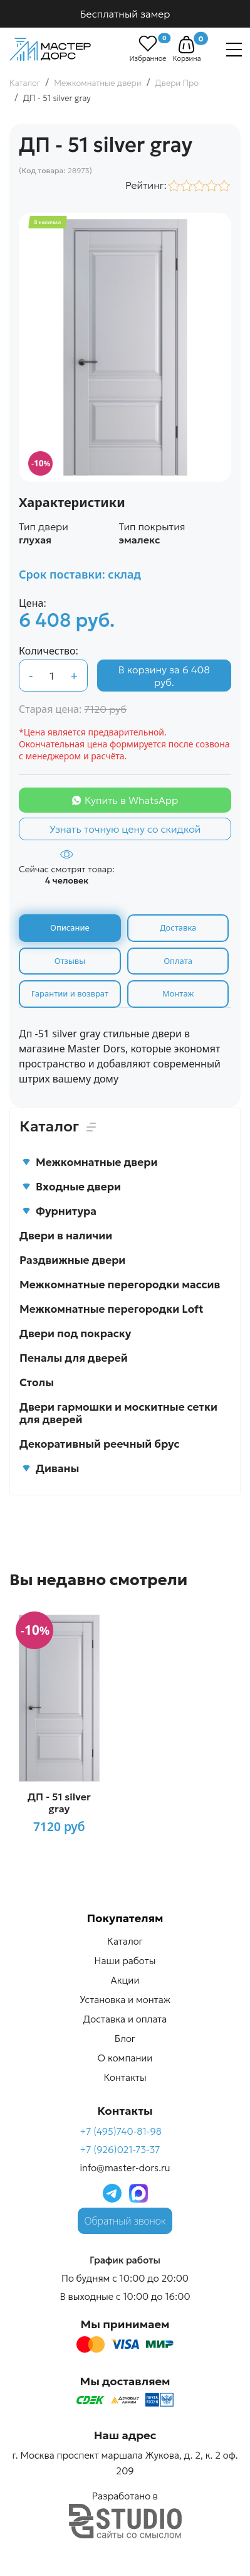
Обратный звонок (125, 2221)
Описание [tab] (70, 927)
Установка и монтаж (125, 2000)
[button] (186, 44)
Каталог (125, 1941)
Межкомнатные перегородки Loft (111, 1309)
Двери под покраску (75, 1333)
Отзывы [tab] (70, 960)
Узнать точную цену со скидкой (125, 829)
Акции (125, 1980)
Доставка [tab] (178, 927)
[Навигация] (234, 49)
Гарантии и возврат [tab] (69, 993)
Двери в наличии (65, 1236)
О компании (125, 2058)
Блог (125, 2038)
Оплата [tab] (178, 960)
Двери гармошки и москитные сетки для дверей (118, 1413)
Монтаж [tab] (178, 993)
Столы (36, 1382)
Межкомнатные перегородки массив (119, 1284)
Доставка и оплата (125, 2019)
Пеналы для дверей (73, 1358)
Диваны (50, 1468)
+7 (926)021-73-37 (120, 2150)
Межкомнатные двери (89, 1162)
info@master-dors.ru (125, 2168)
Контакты (124, 2077)
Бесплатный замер (125, 14)
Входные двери (71, 1187)
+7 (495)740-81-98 (121, 2131)
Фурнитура (59, 1211)
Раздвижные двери (72, 1260)
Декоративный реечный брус (99, 1444)
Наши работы (125, 1961)
